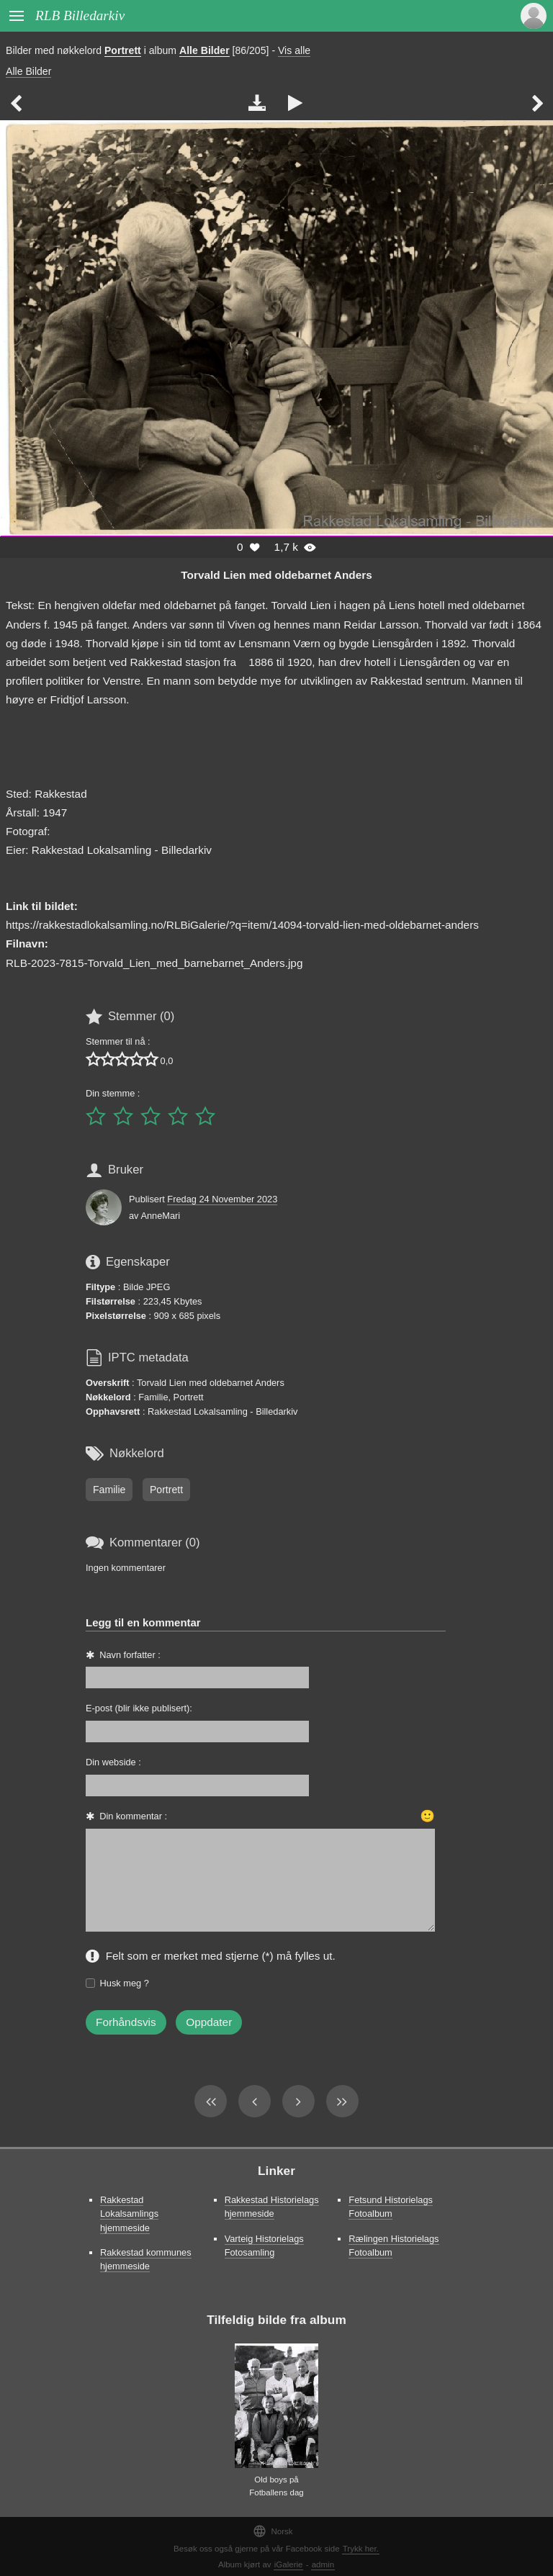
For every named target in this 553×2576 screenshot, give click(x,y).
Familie (109, 1489)
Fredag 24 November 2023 (222, 1199)
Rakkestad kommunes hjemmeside (146, 2259)
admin (323, 2564)
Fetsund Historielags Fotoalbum (391, 2206)
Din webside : (113, 1762)
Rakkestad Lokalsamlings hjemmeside (129, 2213)
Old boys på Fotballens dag (276, 2486)
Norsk (272, 2531)
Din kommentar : (133, 1816)
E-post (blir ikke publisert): (139, 1708)
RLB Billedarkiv (80, 15)
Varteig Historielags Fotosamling (264, 2245)
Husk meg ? (124, 1983)
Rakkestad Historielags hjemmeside (272, 2206)
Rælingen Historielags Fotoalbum (394, 2245)
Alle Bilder (204, 50)
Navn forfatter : (130, 1654)
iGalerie (288, 2564)
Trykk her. (361, 2548)
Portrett (122, 50)
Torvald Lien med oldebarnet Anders (276, 575)
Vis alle (294, 50)
